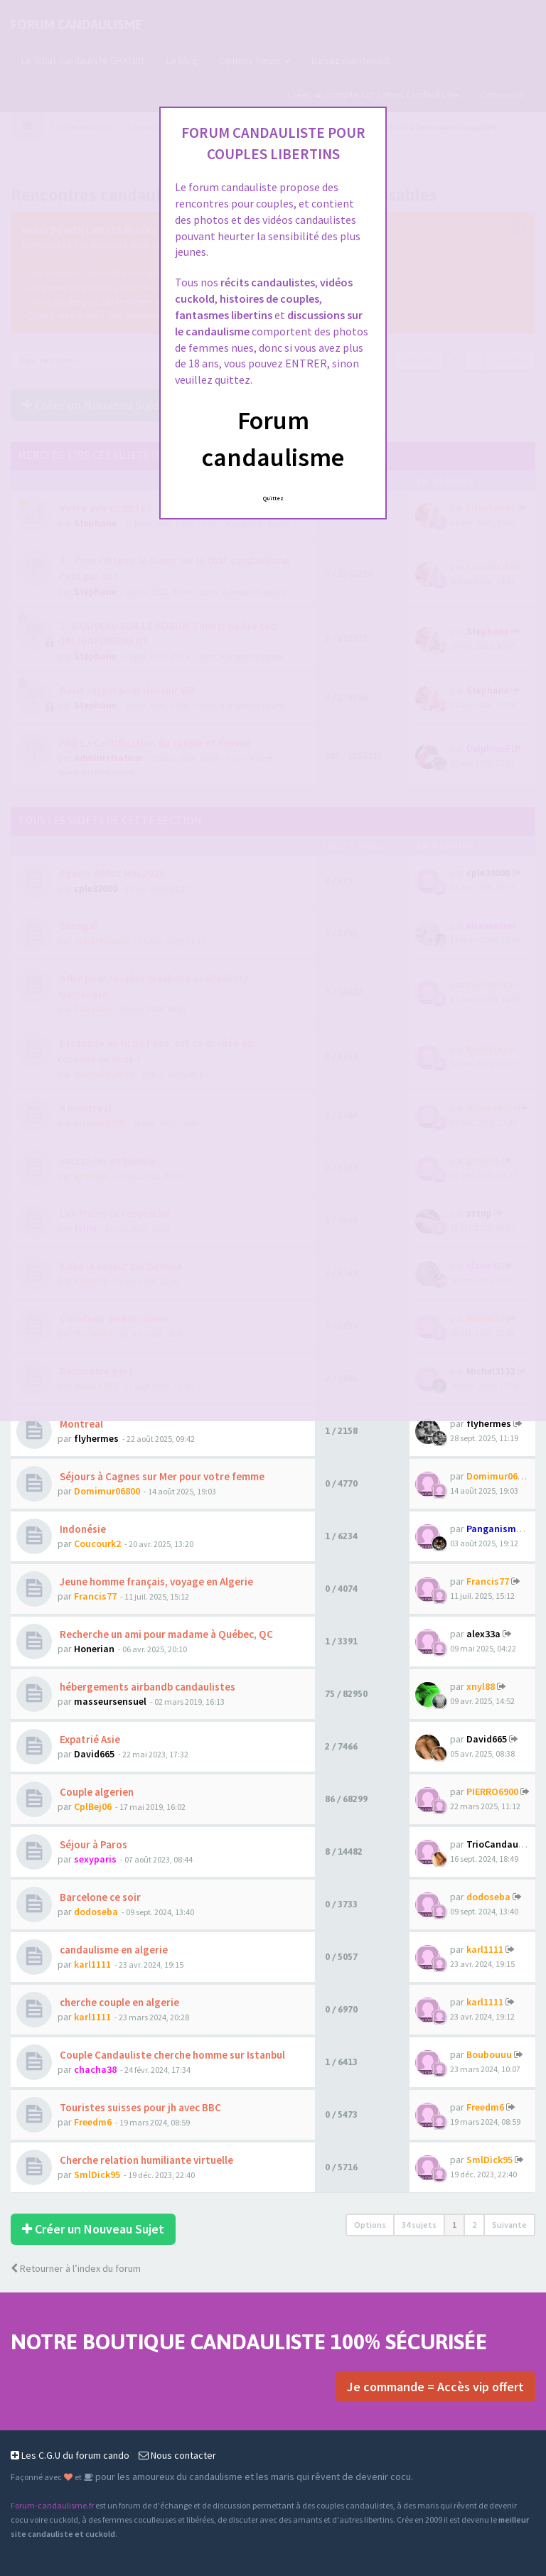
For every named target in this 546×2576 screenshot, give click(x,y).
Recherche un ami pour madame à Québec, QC (165, 1634)
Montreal (80, 1423)
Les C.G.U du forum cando (70, 2455)
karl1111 (92, 1964)
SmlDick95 (97, 2174)
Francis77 (95, 1596)
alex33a (483, 1633)
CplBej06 (93, 1806)
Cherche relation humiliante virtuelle (145, 2160)
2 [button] (474, 2224)
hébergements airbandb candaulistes (146, 1686)
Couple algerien (96, 1792)
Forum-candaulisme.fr (52, 2505)
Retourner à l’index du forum (76, 2268)
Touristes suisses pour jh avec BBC (139, 2107)
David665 (94, 1753)
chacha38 (95, 2069)
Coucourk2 (97, 1543)
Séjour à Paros (92, 1844)
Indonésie (82, 1529)
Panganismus (496, 1528)
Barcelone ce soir (99, 1897)
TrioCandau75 (497, 1844)
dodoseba (96, 1911)
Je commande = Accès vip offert (435, 2386)
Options (370, 2224)
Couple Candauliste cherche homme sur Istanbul (171, 2055)
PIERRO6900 (492, 1791)
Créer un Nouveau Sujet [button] (93, 2229)
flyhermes (96, 1438)
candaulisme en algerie (113, 1949)
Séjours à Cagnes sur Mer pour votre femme (161, 1476)
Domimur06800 (107, 1490)
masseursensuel (110, 1701)
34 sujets (419, 2224)
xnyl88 (480, 1686)
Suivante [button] (509, 2224)
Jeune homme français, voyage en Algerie (155, 1581)
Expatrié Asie (89, 1739)
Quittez (273, 498)
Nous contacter (177, 2455)
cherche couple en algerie (118, 2002)
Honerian (94, 1648)
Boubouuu (489, 2054)
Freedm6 (93, 2122)
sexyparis (95, 1859)
